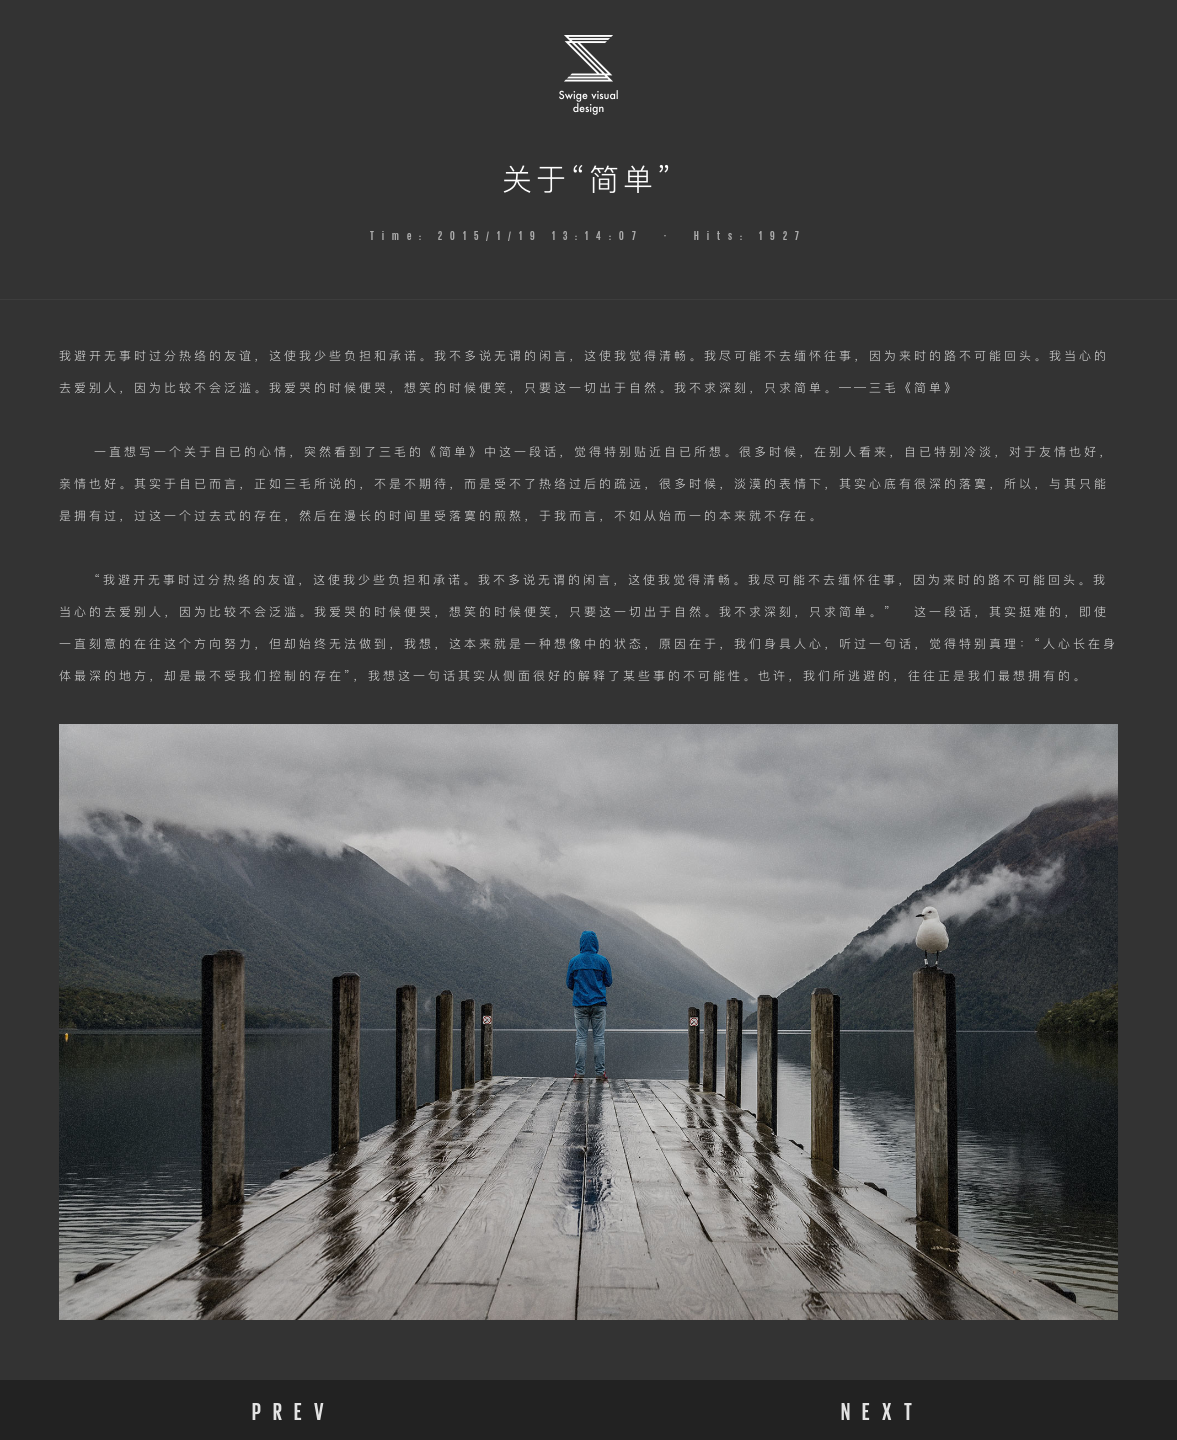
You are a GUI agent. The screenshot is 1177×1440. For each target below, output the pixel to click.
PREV (294, 1410)
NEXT (882, 1410)
